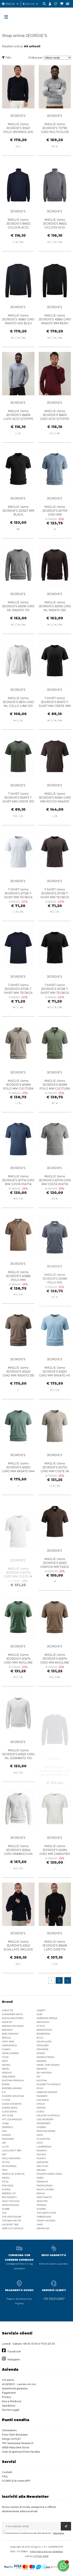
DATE (5, 2061)
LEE (4, 2142)
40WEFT (41, 2010)
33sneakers (9, 2430)
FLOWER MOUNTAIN (13, 2096)
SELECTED (42, 2201)
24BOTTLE (7, 2010)
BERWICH (7, 2029)
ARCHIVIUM (43, 2022)
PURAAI (6, 2189)
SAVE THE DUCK (11, 2201)
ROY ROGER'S (9, 2197)
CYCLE (5, 2057)
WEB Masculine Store (15, 2447)
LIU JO (5, 2146)
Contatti (7, 2472)
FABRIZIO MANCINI (47, 2092)
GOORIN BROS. (10, 2107)
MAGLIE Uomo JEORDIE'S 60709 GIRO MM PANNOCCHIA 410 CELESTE (55, 533)
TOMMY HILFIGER (46, 2220)
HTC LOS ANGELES (12, 2119)
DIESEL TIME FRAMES (48, 2065)
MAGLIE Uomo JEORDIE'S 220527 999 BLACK (18, 529)
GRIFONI (41, 2107)
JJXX (4, 2131)
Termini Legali (10, 2409)
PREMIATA (42, 2181)
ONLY (5, 2170)
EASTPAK (42, 2080)
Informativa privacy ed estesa (46, 2551)
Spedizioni (8, 2405)
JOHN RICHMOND (46, 2131)
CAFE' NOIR (8, 2041)
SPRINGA (42, 2205)
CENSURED (43, 2045)
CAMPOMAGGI (9, 2045)
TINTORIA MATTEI (11, 2220)
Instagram (14, 2359)
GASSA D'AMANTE (12, 2103)
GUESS (40, 2111)
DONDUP (7, 2072)
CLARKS (6, 2049)
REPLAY (41, 2193)
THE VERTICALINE (11, 2216)
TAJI (4, 2212)
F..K (4, 2092)
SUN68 (5, 2209)
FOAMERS (42, 2096)
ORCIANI (41, 2170)
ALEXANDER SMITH (12, 2014)
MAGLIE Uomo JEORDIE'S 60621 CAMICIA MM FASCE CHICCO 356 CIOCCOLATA (54, 1585)
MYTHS (6, 2162)
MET (4, 2154)
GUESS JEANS (9, 2111)
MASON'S (42, 2150)
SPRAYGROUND (10, 2205)
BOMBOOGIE (43, 2033)
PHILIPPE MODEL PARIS (49, 2174)
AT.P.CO (41, 2026)
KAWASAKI (8, 2138)
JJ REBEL (41, 2127)
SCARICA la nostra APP (16, 2480)
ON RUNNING (9, 2166)
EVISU (40, 2088)
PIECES (6, 2177)
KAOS (40, 2135)
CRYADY (41, 2053)
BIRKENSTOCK (44, 2029)
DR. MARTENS (44, 2072)
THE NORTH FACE (46, 2212)
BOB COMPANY (10, 2033)
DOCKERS (42, 2068)
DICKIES (6, 2065)
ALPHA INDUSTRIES (12, 2018)
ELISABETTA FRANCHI (49, 2084)
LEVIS (40, 2142)
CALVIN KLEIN (44, 2041)
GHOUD (41, 2103)
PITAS (5, 2181)
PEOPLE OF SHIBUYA (13, 2174)
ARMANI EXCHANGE (13, 2026)
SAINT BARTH (44, 2197)
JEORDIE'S (7, 2127)
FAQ (5, 2476)
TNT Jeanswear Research (17, 2443)
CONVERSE (42, 2049)
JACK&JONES (43, 2123)
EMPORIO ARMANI (12, 2088)
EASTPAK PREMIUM (13, 2080)
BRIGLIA (6, 2037)
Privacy (6, 2396)
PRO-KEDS (7, 2185)
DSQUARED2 (8, 2076)
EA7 (38, 2076)
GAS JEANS (43, 2100)
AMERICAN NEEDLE (47, 2018)
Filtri (6, 57)
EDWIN (6, 2084)
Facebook (14, 2351)
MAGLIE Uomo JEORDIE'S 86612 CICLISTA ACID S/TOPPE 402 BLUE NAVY (18, 246)
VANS (40, 2224)
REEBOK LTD (9, 2193)
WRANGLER (43, 2228)
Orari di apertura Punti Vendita (21, 2451)
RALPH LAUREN (45, 2189)
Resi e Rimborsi (11, 2401)
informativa (58, 2533)
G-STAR (6, 2100)
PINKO (40, 2177)
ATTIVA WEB (41, 2556)
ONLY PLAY (42, 2166)
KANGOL (6, 2135)
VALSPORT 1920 (10, 2224)
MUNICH (41, 2158)
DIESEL (5, 2068)
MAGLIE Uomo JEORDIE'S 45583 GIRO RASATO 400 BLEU (18, 338)
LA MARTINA (43, 2138)
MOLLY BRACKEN (11, 2158)
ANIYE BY (7, 2022)
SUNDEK (41, 2209)
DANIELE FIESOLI (46, 2057)
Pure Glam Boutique (15, 2434)
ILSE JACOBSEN (45, 2119)
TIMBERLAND (44, 2216)
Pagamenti (9, 2392)
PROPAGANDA (44, 2185)
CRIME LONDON (10, 2053)
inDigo (5, 2123)
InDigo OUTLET (11, 2438)
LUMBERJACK (44, 2146)
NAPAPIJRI (42, 2162)
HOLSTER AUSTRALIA (48, 2115)
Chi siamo (8, 2379)
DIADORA (42, 2061)
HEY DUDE (7, 2115)
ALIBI (39, 2014)
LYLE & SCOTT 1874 (11, 2150)
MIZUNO (41, 2154)
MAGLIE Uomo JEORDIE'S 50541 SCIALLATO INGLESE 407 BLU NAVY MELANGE (18, 1968)
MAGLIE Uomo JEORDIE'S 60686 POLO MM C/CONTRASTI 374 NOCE (18, 1298)
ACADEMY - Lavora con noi (19, 2384)
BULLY (40, 2037)
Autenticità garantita (15, 2388)
